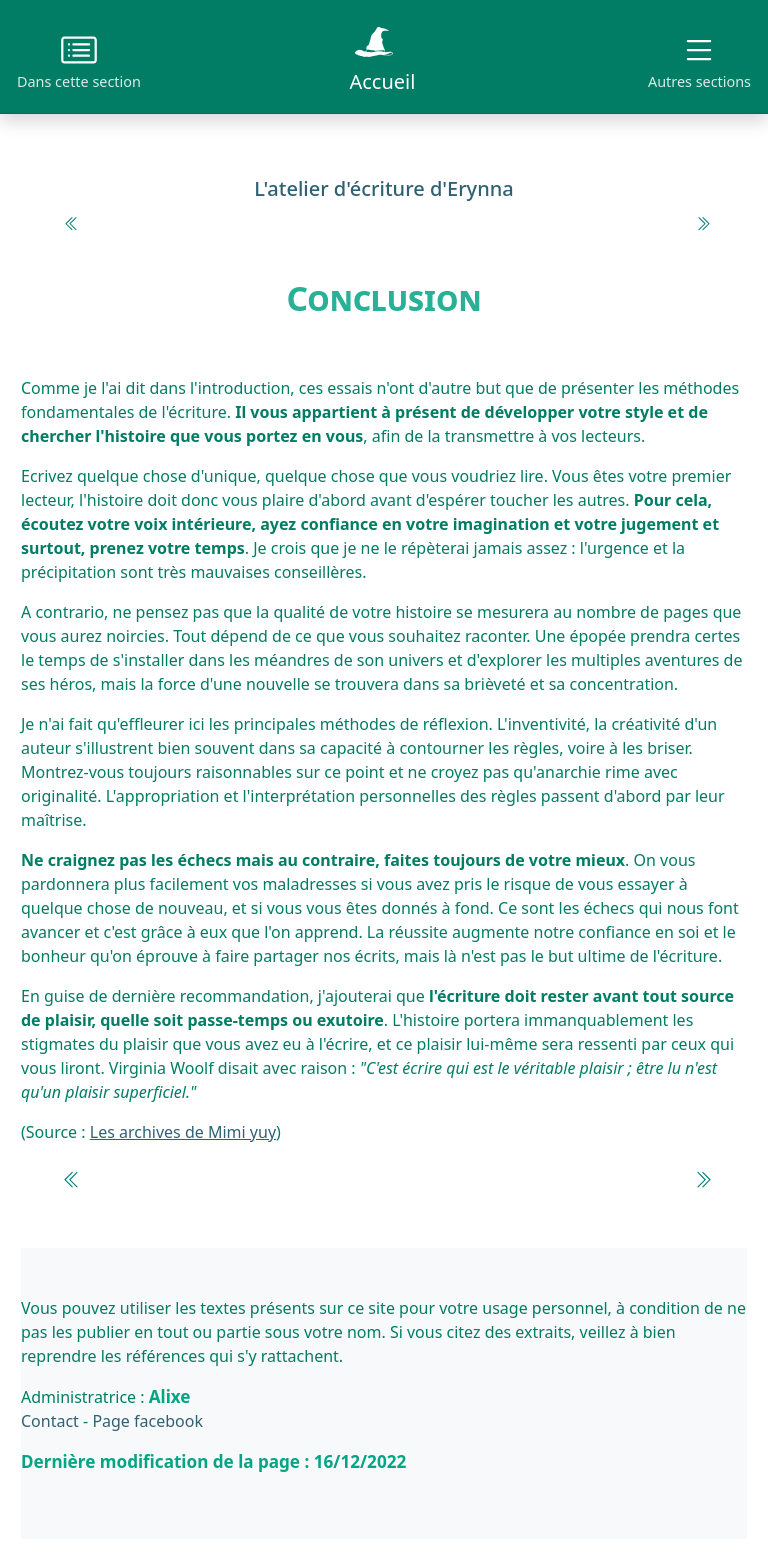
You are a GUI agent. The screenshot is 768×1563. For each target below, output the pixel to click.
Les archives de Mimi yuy (183, 1132)
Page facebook (147, 1421)
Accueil (382, 56)
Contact (50, 1421)
